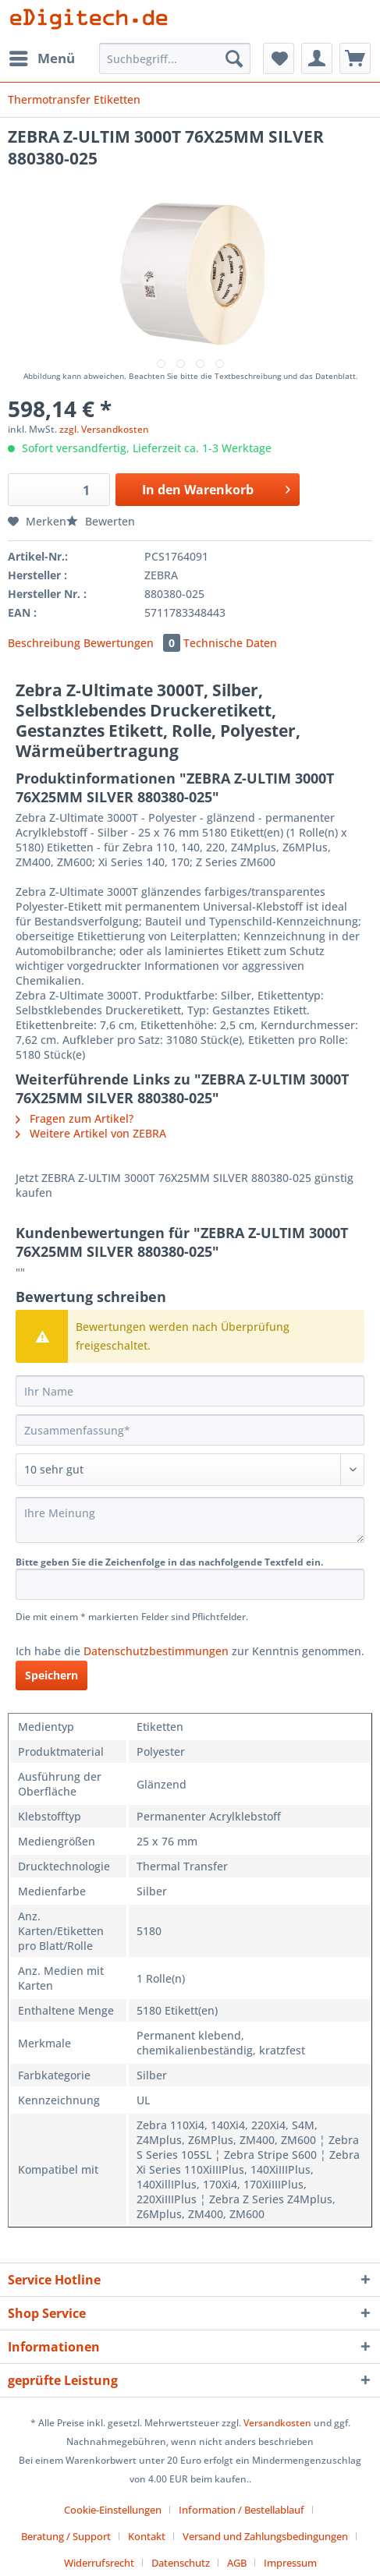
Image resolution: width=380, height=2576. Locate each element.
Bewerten (100, 521)
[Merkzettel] (278, 58)
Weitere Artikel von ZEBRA (91, 1133)
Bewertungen (133, 642)
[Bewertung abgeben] (190, 1469)
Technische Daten (230, 642)
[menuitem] (41, 58)
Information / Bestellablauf (241, 2510)
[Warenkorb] (355, 58)
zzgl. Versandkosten (104, 429)
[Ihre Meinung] (190, 1520)
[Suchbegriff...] (175, 58)
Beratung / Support (66, 2536)
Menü (42, 56)
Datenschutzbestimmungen (156, 1651)
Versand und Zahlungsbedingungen (265, 2536)
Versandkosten (277, 2422)
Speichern (51, 1675)
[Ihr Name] (190, 1391)
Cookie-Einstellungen (113, 2510)
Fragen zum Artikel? (74, 1118)
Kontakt (146, 2536)
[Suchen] (234, 58)
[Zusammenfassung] (190, 1429)
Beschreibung (44, 642)
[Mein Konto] (316, 58)
